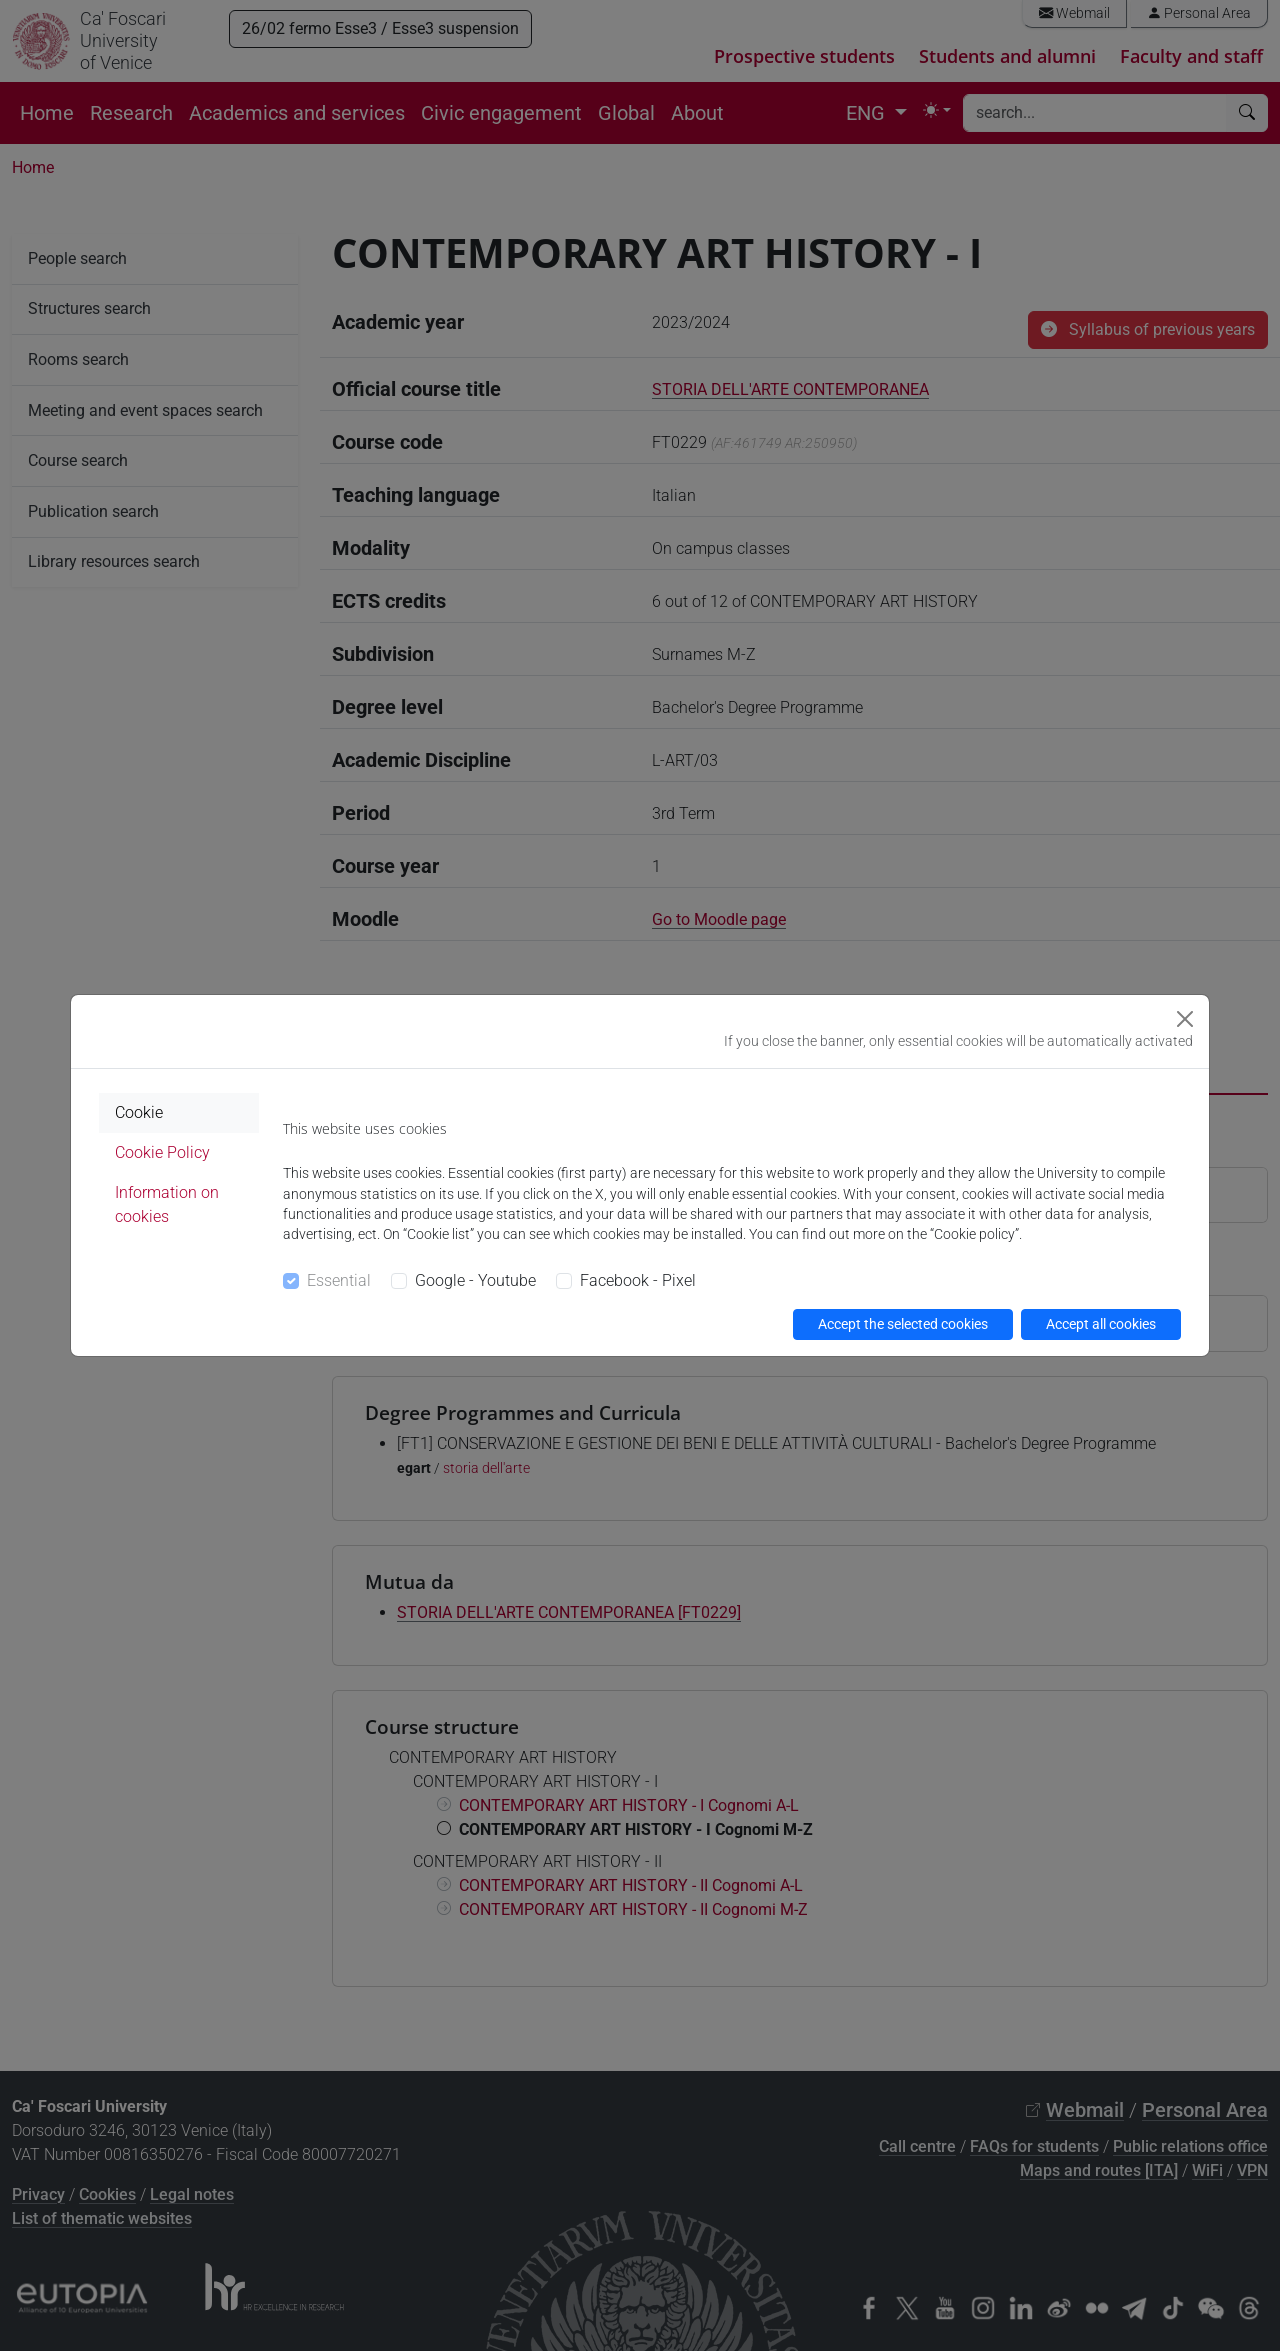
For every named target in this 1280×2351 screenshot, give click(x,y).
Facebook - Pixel (638, 1280)
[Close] (1185, 1019)
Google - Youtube (475, 1280)
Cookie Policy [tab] (162, 1152)
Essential (339, 1280)
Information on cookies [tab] (167, 1204)
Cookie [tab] (139, 1112)
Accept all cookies (1101, 1324)
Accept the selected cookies (903, 1324)
